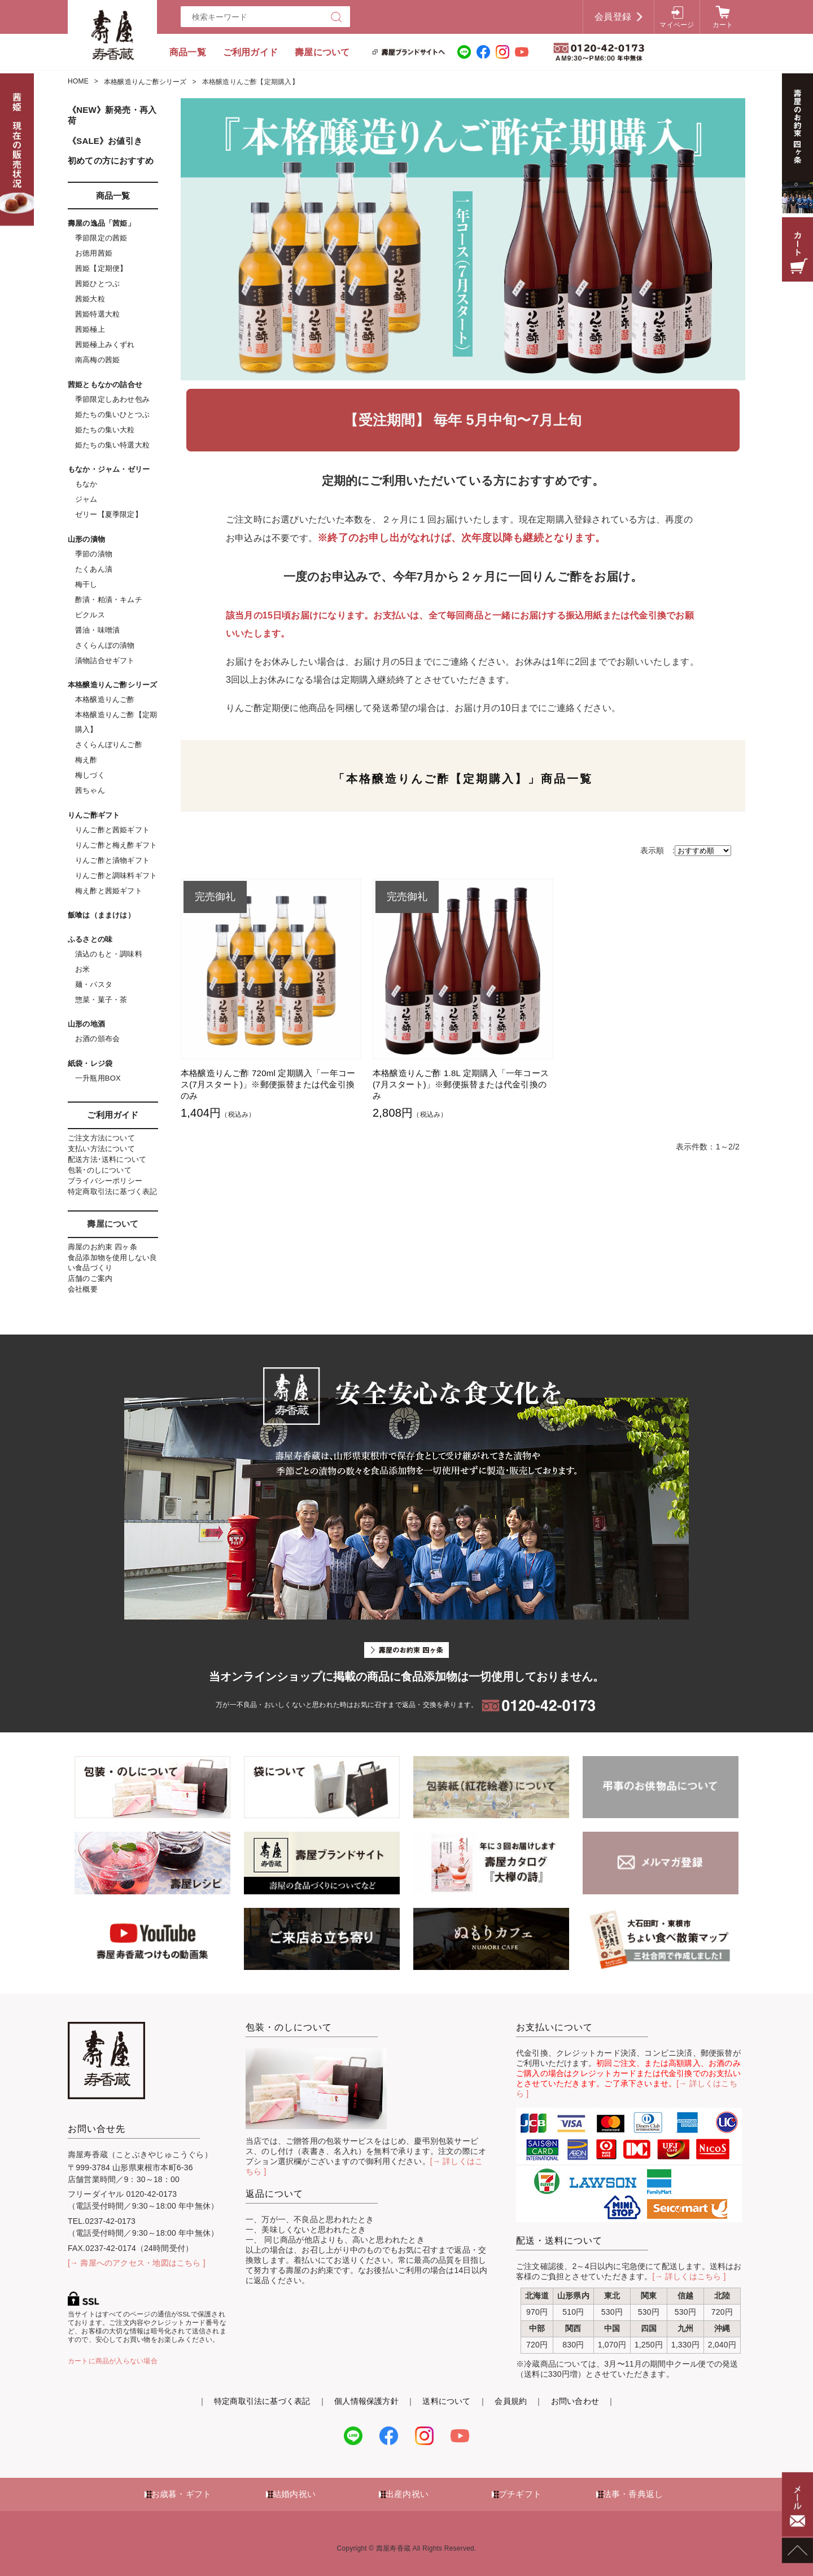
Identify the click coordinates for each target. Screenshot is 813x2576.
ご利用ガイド (250, 52)
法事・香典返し (633, 2494)
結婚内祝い (294, 2494)
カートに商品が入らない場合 (113, 2361)
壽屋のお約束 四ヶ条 (102, 1247)
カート (723, 25)
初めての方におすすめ (111, 160)
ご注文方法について (101, 1138)
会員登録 (613, 16)
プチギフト (520, 2494)
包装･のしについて (100, 1170)
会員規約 (511, 2401)
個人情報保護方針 (366, 2401)
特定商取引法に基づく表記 (113, 1191)
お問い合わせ (575, 2401)
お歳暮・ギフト (181, 2494)
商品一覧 (187, 52)
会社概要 (83, 1289)
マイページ (676, 25)
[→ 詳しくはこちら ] (689, 2276)
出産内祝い (407, 2494)
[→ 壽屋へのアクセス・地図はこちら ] (137, 2262)
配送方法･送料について (107, 1159)
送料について (446, 2401)
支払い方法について (101, 1148)
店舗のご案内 (90, 1278)
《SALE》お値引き (105, 141)
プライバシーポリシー (105, 1181)
